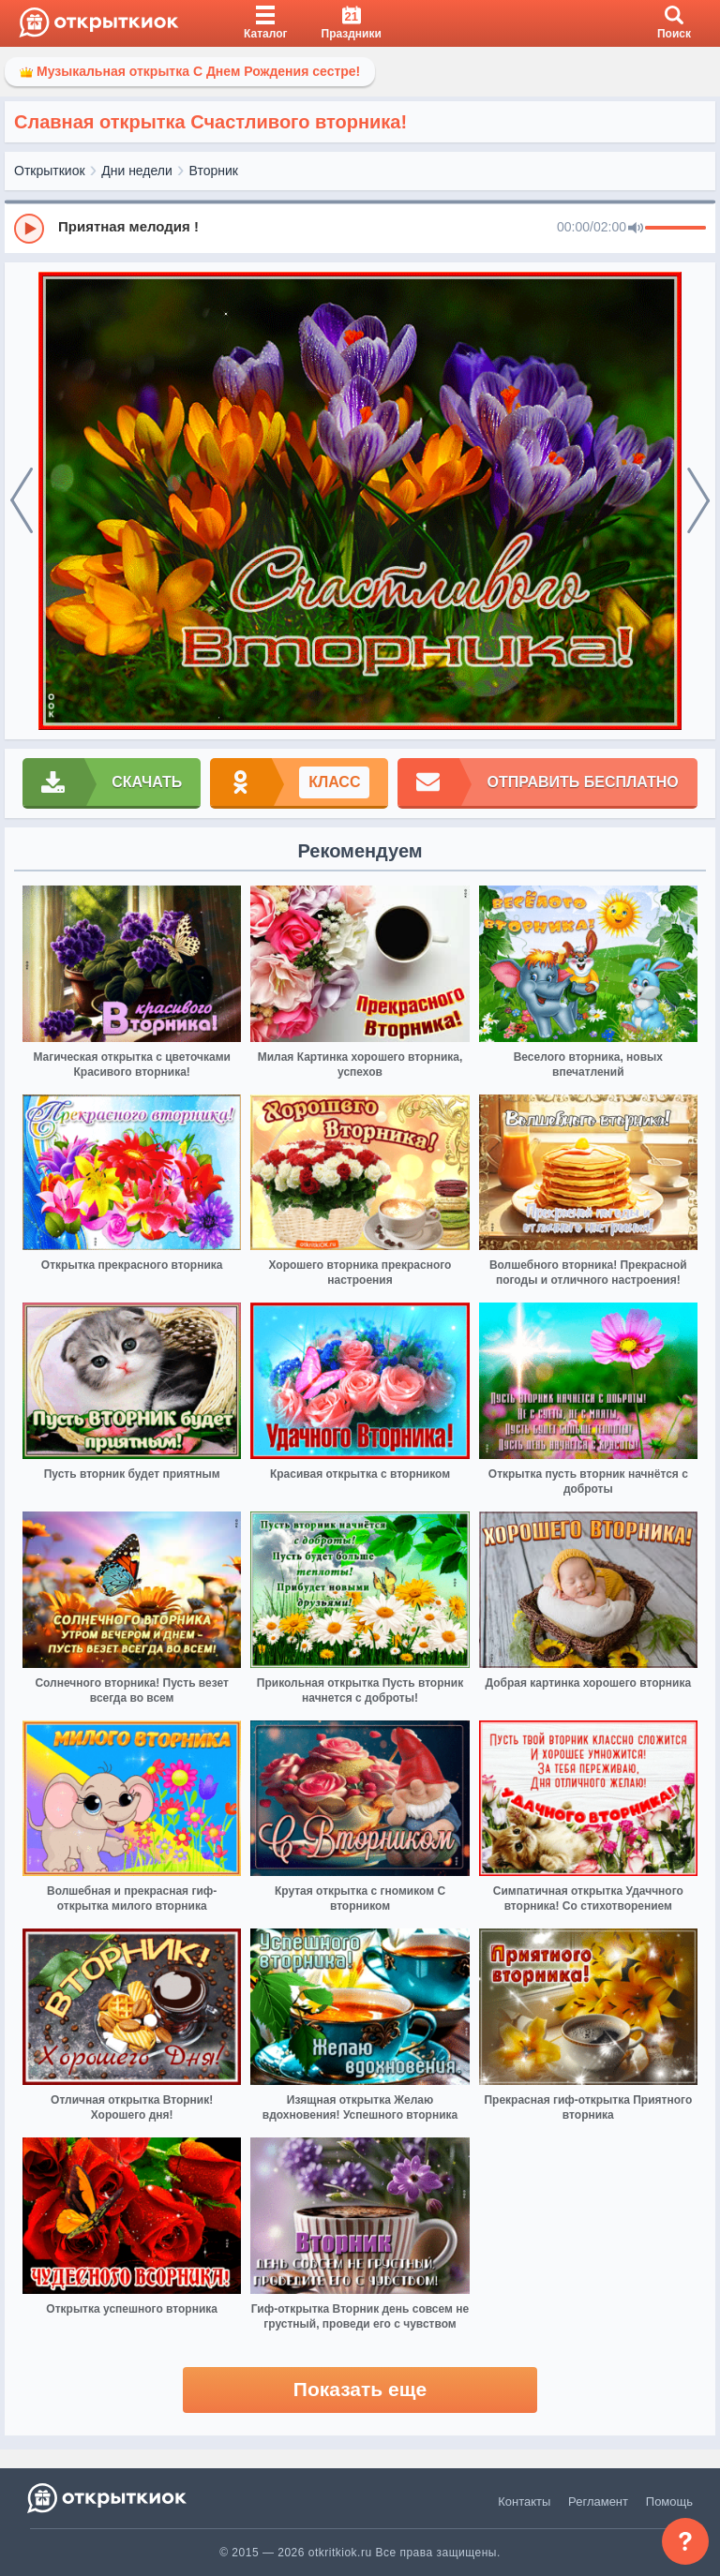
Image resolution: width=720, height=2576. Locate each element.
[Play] (29, 229)
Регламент (598, 2501)
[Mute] (635, 228)
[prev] (21, 501)
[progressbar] (675, 228)
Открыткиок (49, 170)
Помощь (669, 2501)
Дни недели (136, 170)
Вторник (213, 170)
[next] (698, 501)
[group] (360, 227)
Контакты (524, 2501)
